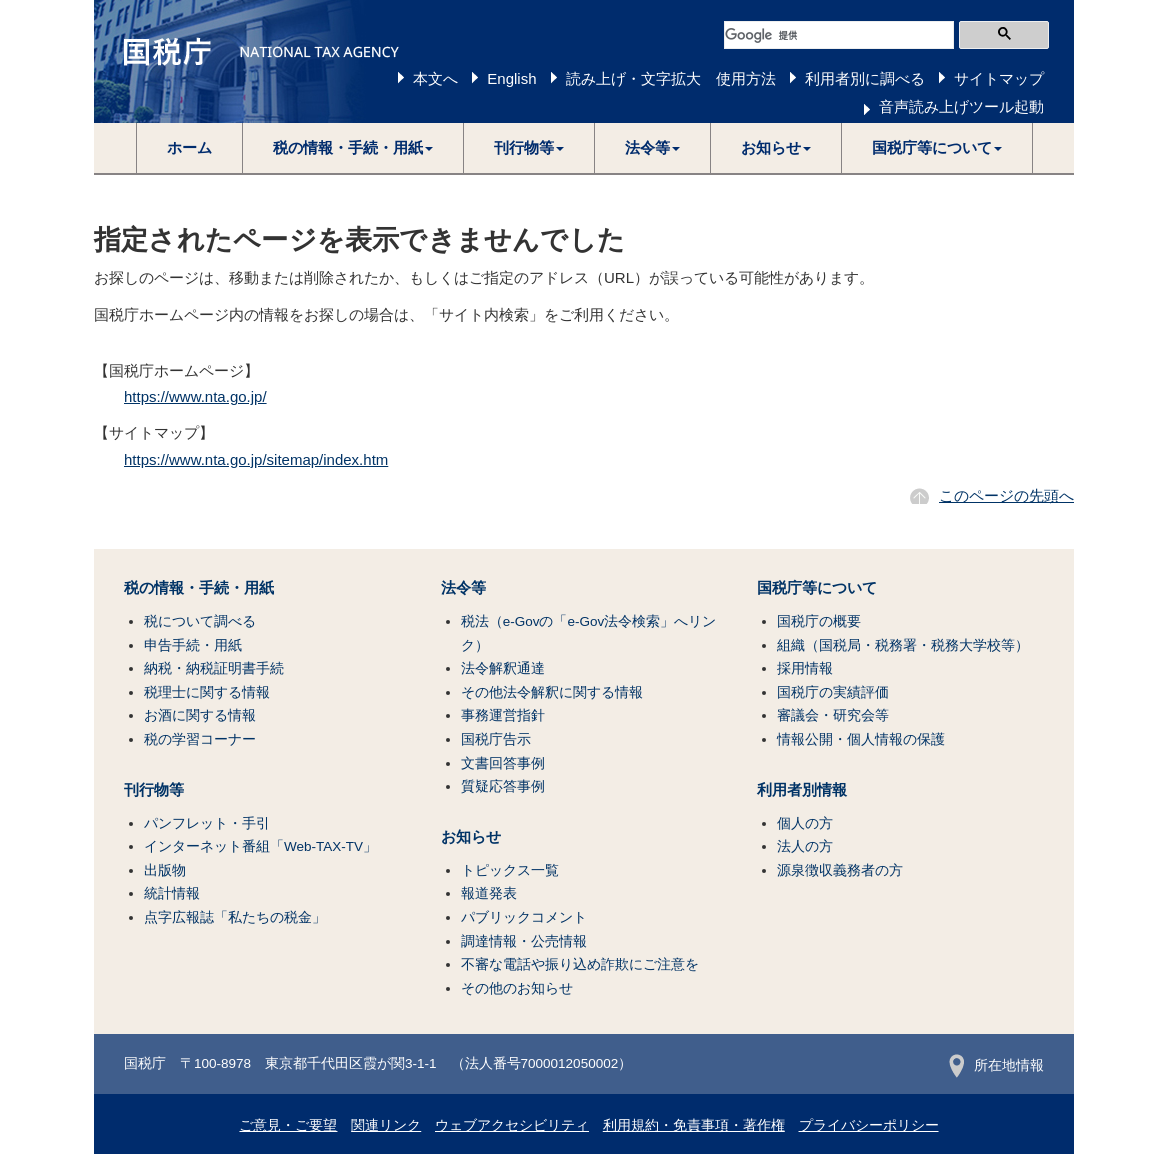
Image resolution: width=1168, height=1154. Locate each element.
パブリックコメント (524, 917)
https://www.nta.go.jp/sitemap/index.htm (256, 459)
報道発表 (489, 893)
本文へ (435, 78)
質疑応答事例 (503, 786)
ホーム (189, 147)
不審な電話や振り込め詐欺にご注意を (580, 964)
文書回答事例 (503, 763)
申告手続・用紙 (193, 645)
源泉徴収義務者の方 (840, 870)
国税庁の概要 (819, 621)
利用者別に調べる (865, 78)
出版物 (165, 870)
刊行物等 (154, 790)
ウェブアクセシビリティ (512, 1125)
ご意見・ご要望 (288, 1125)
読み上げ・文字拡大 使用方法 (671, 78)
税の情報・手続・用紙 (199, 588)
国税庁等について (817, 588)
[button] (353, 148)
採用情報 (805, 668)
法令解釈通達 (503, 668)
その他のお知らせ (517, 988)
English (511, 78)
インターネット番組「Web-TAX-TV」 (260, 846)
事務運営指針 (503, 715)
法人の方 (805, 846)
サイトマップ (999, 78)
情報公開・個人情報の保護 (861, 739)
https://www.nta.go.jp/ (195, 396)
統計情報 (172, 893)
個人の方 (805, 823)
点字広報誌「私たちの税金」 (235, 917)
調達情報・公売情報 (524, 941)
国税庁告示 (496, 739)
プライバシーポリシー (869, 1125)
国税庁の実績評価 (833, 692)
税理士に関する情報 (207, 692)
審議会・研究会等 (833, 715)
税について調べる (200, 621)
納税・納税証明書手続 (214, 668)
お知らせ (471, 837)
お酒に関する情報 (200, 715)
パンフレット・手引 (207, 823)
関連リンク (386, 1125)
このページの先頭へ (1006, 495)
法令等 (463, 588)
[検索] (839, 35)
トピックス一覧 (510, 870)
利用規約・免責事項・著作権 (694, 1125)
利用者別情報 (802, 790)
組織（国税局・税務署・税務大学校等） (903, 645)
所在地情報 (996, 1065)
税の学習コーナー (200, 739)
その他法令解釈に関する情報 (552, 692)
